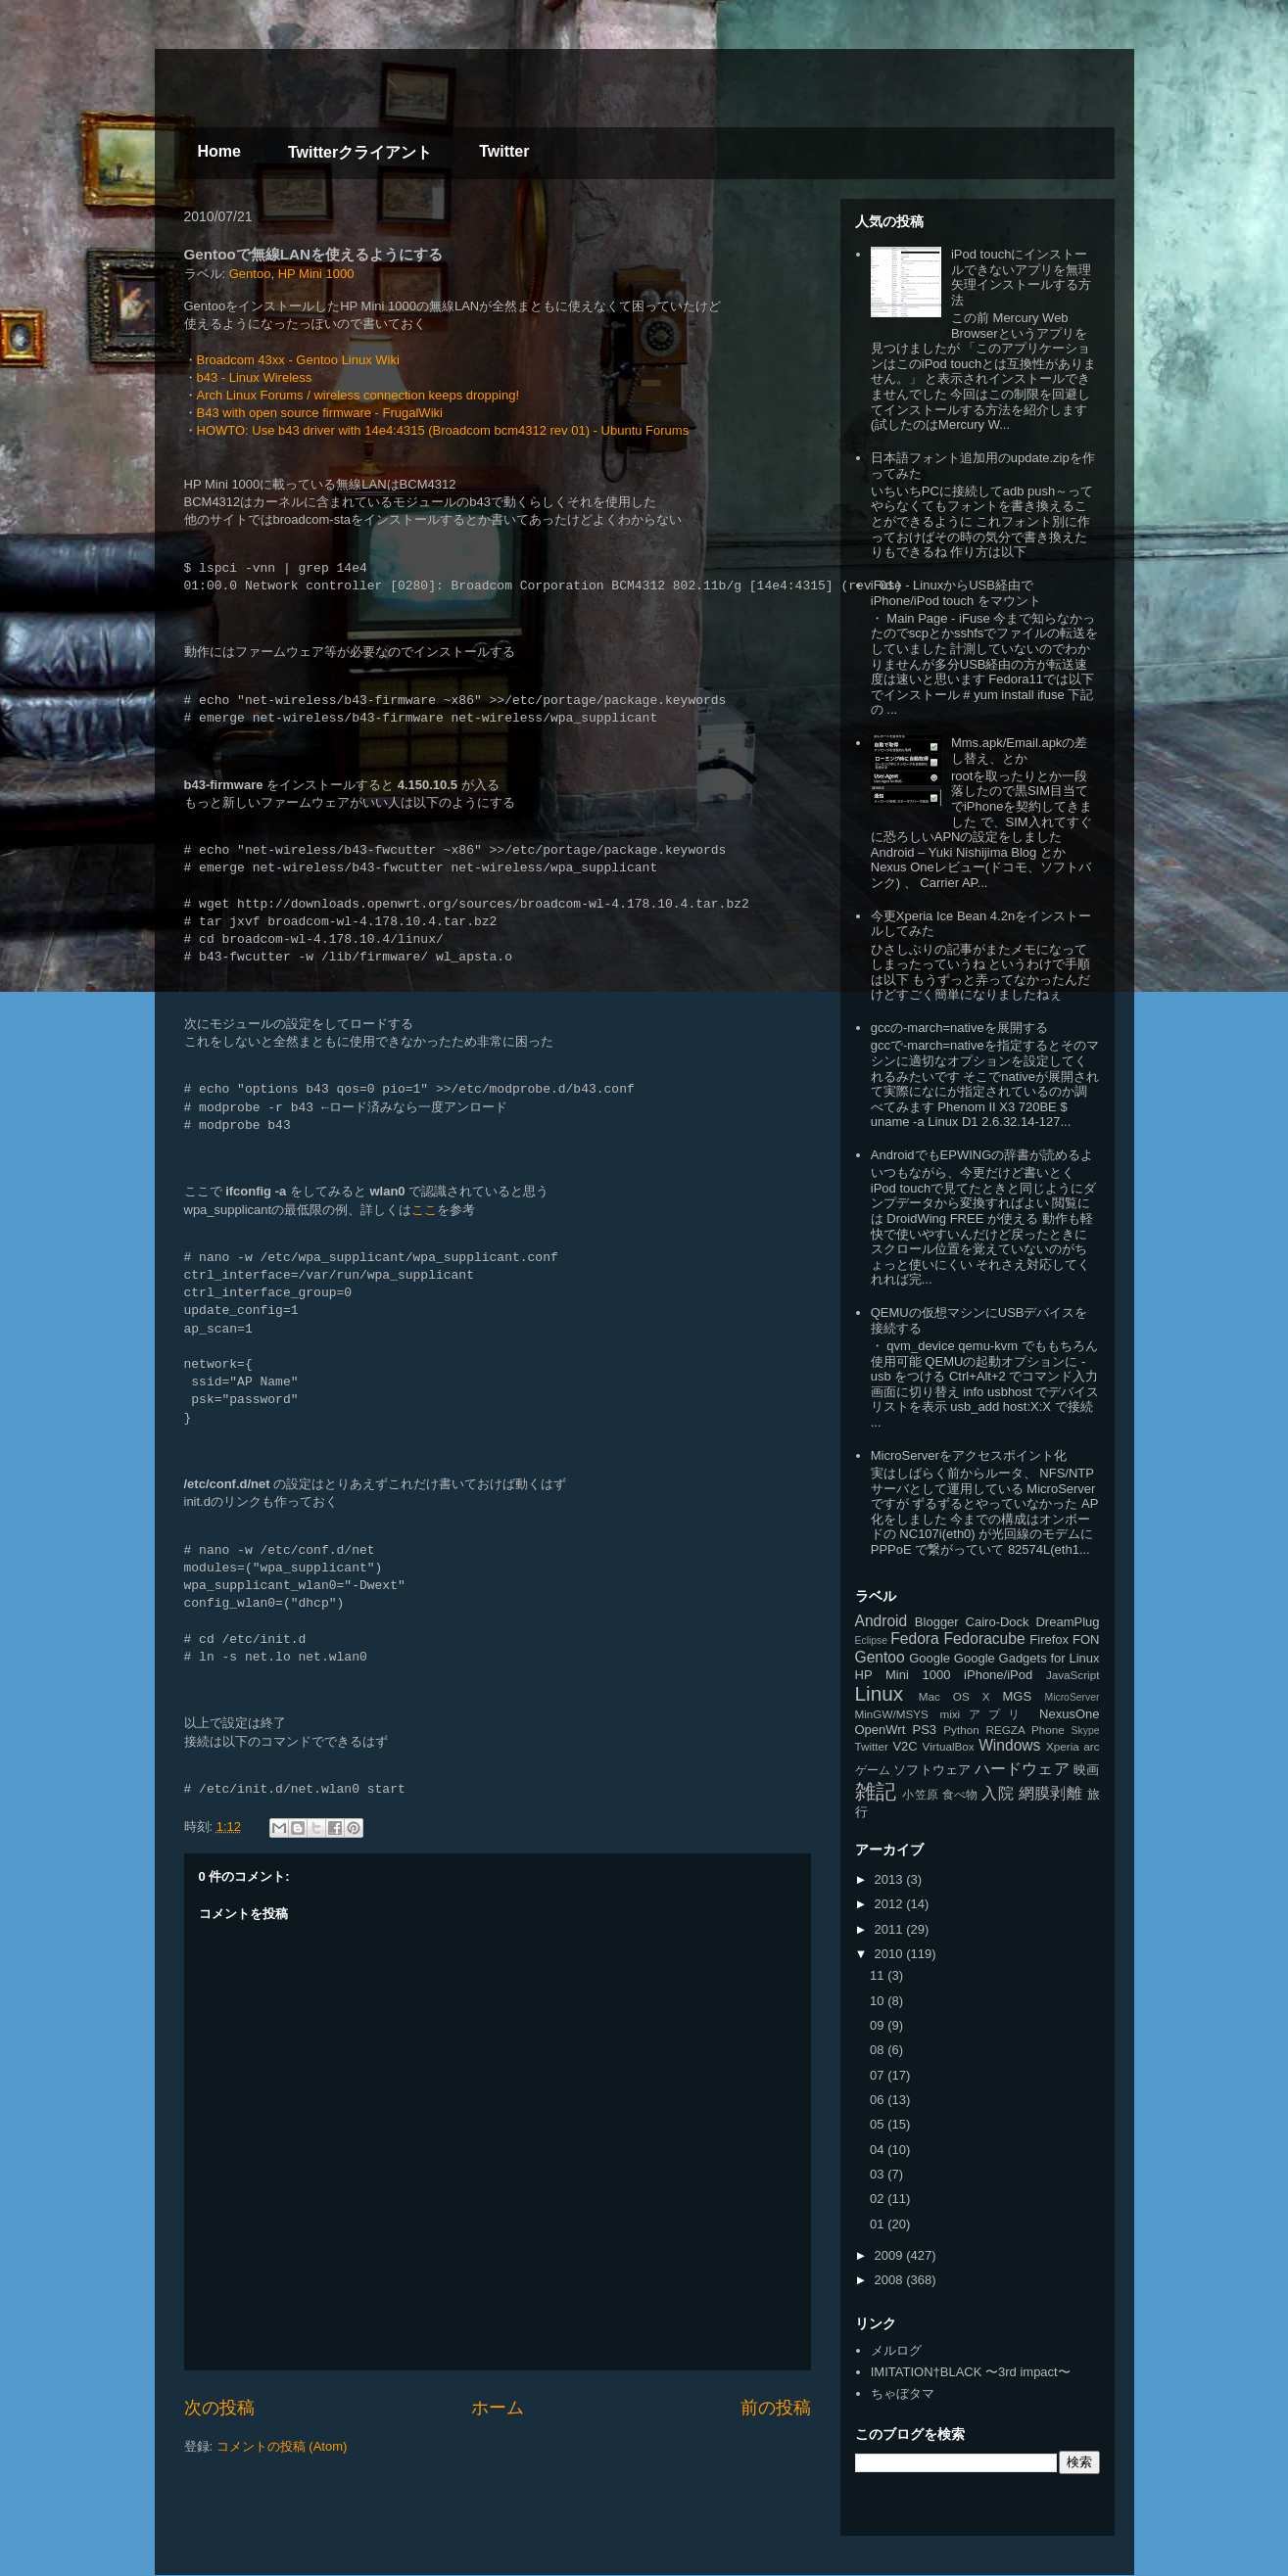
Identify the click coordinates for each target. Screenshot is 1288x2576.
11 (878, 1975)
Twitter (504, 151)
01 (878, 2224)
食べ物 (960, 1794)
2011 (891, 1929)
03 (878, 2174)
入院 (997, 1793)
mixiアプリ (983, 1714)
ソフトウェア (932, 1769)
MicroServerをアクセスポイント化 (969, 1455)
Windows (1009, 1745)
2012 (891, 1904)
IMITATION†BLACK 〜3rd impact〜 (971, 2372)
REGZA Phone (1025, 1729)
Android (881, 1621)
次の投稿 (219, 2407)
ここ (424, 1209)
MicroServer (1071, 1697)
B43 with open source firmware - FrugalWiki (320, 412)
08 (878, 2049)
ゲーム (872, 1769)
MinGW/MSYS (892, 1714)
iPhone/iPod (998, 1674)
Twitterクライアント (360, 152)
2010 (891, 1953)
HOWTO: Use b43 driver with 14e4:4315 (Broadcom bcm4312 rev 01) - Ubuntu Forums (443, 430)
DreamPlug (1067, 1622)
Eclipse (871, 1640)
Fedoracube (984, 1638)
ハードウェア (1022, 1768)
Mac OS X (954, 1696)
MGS (1017, 1696)
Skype (1086, 1730)
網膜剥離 (1050, 1793)
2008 (891, 2279)
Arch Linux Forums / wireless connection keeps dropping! (358, 395)
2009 (891, 2255)
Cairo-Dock (997, 1622)
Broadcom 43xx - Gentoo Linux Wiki (298, 359)
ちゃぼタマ (902, 2393)
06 (878, 2099)
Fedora (914, 1638)
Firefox (1049, 1639)
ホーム (497, 2407)
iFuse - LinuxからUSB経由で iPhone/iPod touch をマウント (956, 593)
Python (960, 1729)
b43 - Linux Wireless (254, 377)
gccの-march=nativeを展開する (959, 1027)
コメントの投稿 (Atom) (282, 2446)
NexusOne (1069, 1714)
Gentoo (250, 273)
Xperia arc (1073, 1746)
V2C (904, 1746)
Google (929, 1658)
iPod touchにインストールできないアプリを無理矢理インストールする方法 (1021, 277)
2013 (891, 1879)
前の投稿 (775, 2407)
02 (878, 2198)
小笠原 (920, 1794)
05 (878, 2124)
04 (878, 2149)
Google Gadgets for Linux (1027, 1658)
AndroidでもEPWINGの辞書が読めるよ (982, 1154)
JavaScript (1073, 1674)
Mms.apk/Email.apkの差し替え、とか (1019, 750)
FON (1086, 1639)
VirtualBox (949, 1746)
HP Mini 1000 (316, 273)
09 (878, 2025)
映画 (1086, 1769)
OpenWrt (880, 1729)
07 (878, 2075)
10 (878, 2000)
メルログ (896, 2350)
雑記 (876, 1791)
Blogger (937, 1622)
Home (219, 151)
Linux (879, 1693)
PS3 (924, 1729)
